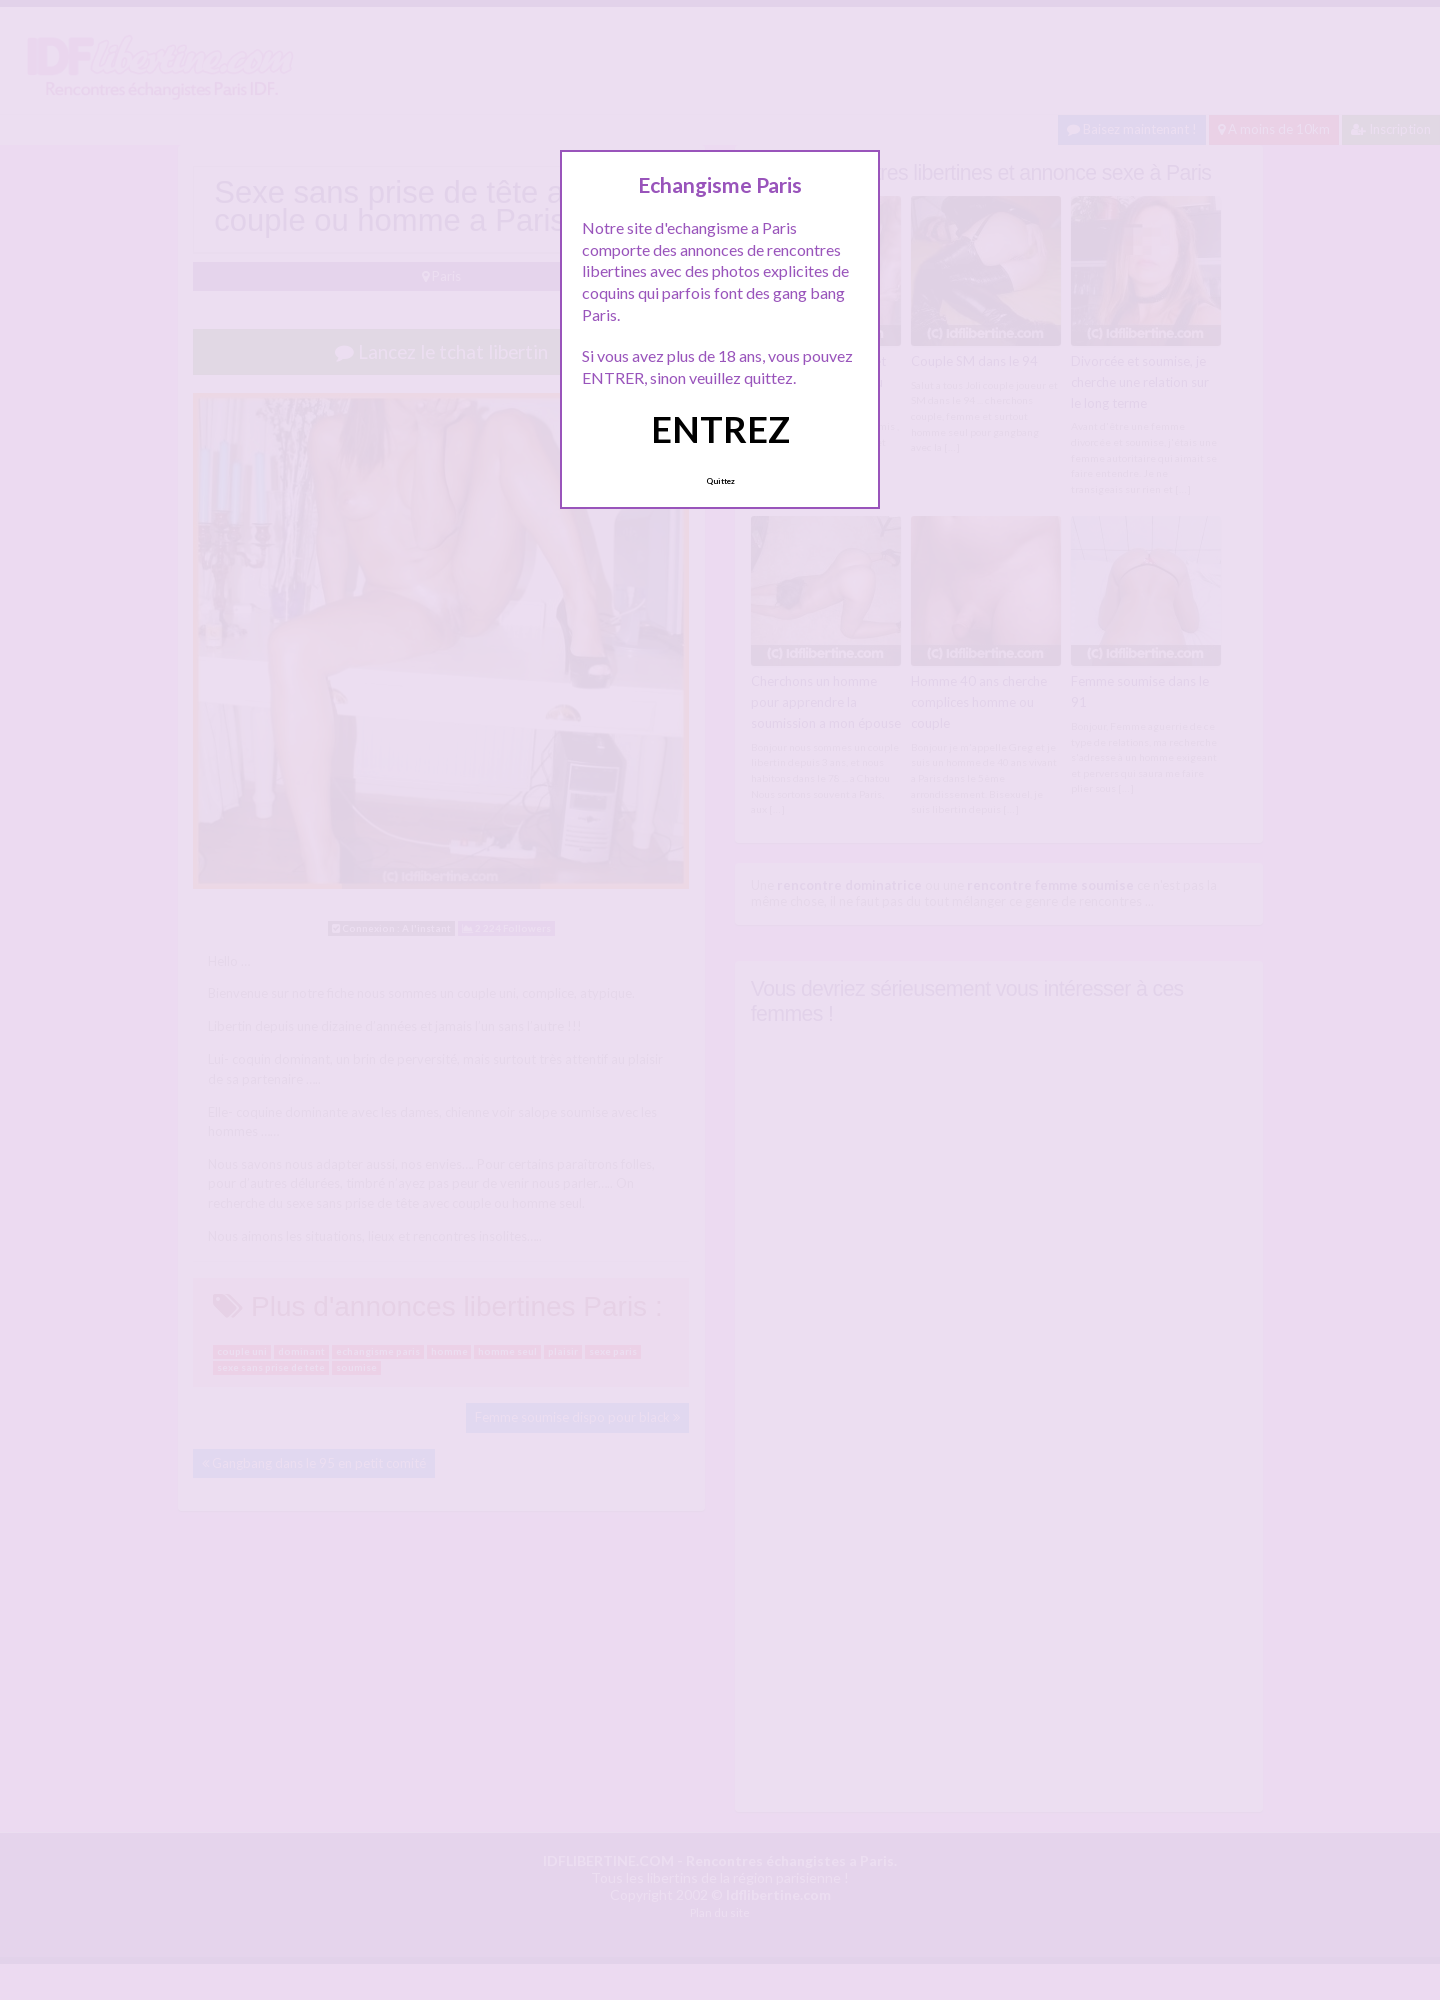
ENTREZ (720, 429)
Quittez (720, 481)
